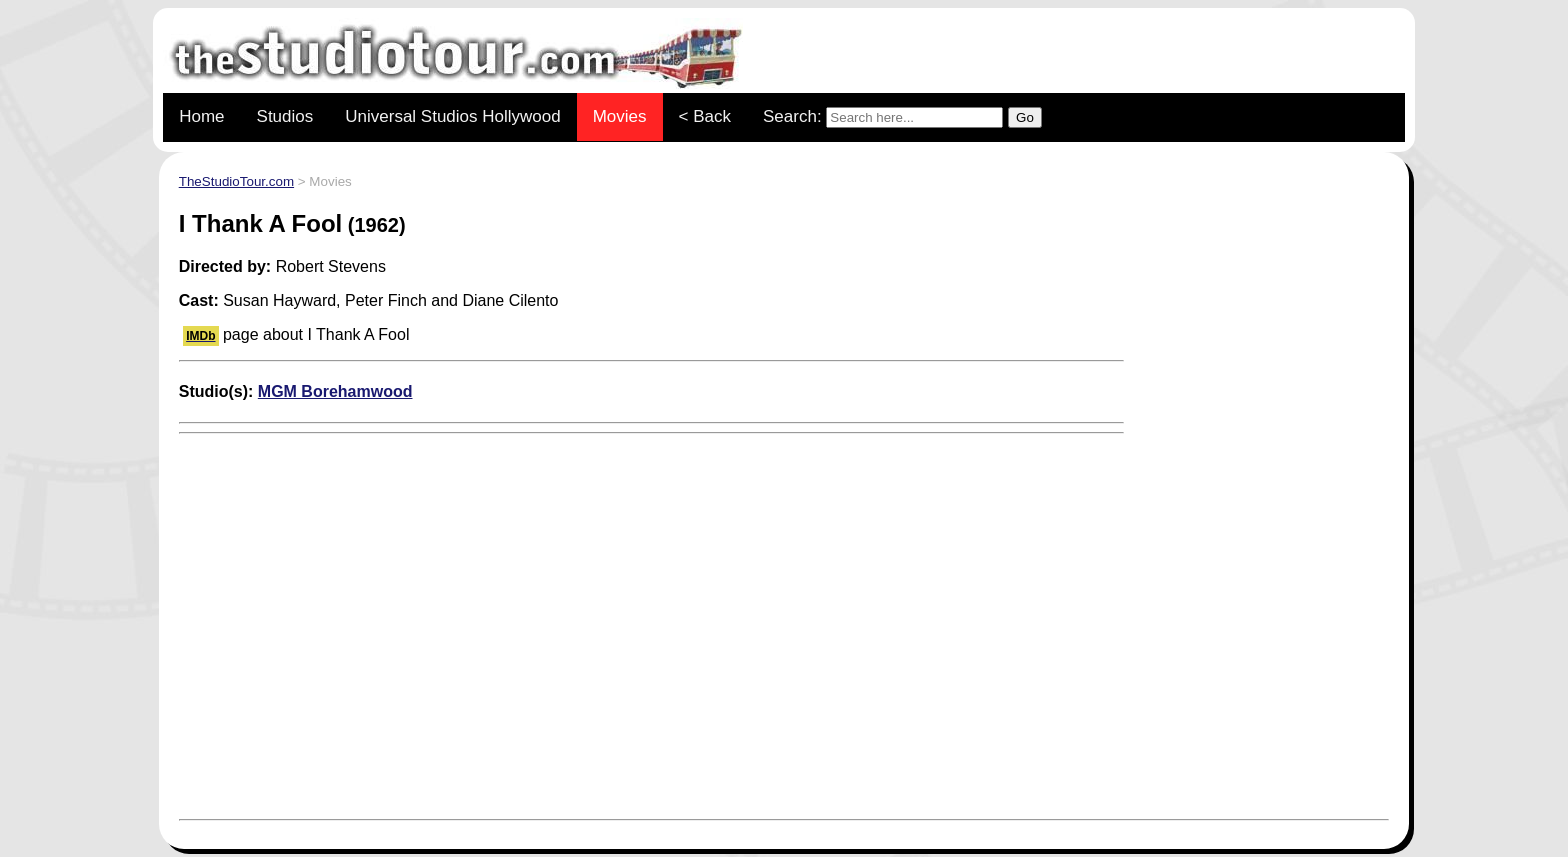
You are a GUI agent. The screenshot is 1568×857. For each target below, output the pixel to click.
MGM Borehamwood (335, 391)
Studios (285, 116)
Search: (902, 117)
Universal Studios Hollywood (452, 116)
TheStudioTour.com (236, 181)
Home (201, 116)
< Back (705, 116)
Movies (620, 116)
